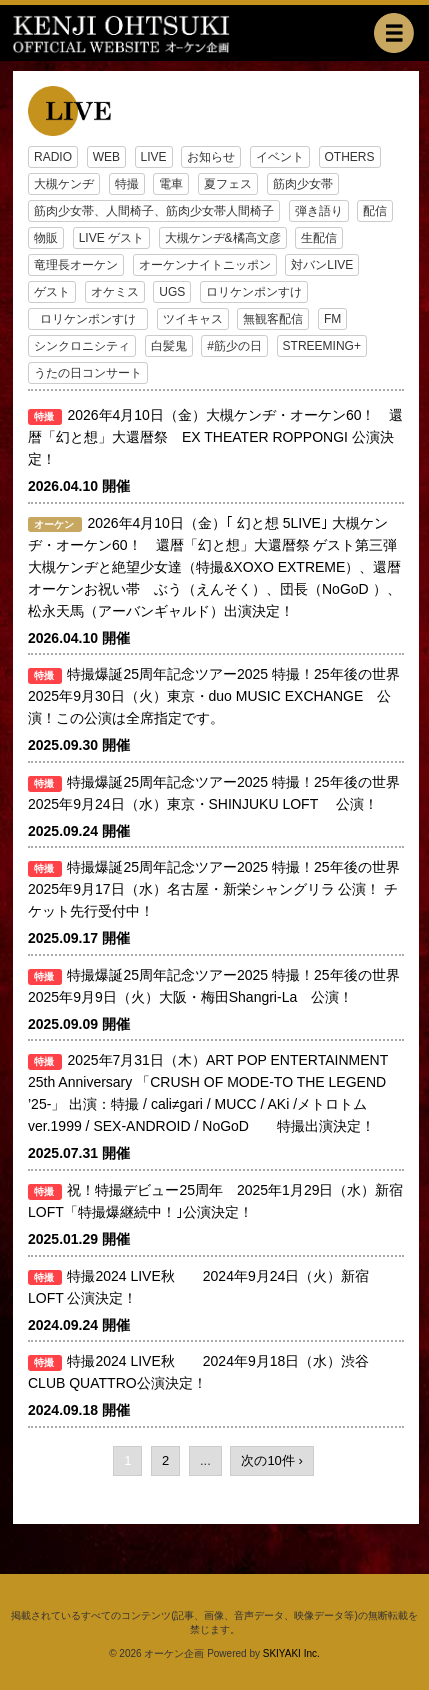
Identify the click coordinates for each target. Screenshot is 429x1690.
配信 (375, 211)
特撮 (127, 184)
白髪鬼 (169, 346)
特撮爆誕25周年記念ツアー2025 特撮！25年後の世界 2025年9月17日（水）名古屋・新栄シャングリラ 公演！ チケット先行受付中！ (214, 889)
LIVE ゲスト (111, 238)
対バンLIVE (322, 265)
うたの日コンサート (88, 373)
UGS (172, 292)
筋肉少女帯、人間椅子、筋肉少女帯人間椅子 (154, 211)
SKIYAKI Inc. (291, 1653)
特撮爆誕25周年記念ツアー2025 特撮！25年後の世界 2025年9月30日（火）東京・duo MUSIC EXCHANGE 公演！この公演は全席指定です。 (221, 696)
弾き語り (319, 211)
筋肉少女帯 (303, 184)
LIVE (154, 157)
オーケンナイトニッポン (205, 265)
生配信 (319, 238)
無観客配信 (273, 319)
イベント (280, 157)
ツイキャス (193, 319)
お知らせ (211, 157)
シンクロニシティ (82, 346)
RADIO (53, 157)
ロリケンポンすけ (254, 292)
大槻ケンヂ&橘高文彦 (223, 238)
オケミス (115, 292)
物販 (46, 238)
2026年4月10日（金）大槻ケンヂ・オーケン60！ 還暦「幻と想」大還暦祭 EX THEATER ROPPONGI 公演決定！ (215, 437)
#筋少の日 (234, 346)
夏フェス (228, 184)
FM (332, 319)
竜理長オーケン (76, 265)
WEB (106, 157)
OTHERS (350, 157)
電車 (171, 184)
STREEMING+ (322, 346)
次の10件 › (271, 1460)
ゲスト (52, 292)
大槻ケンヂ (64, 184)
